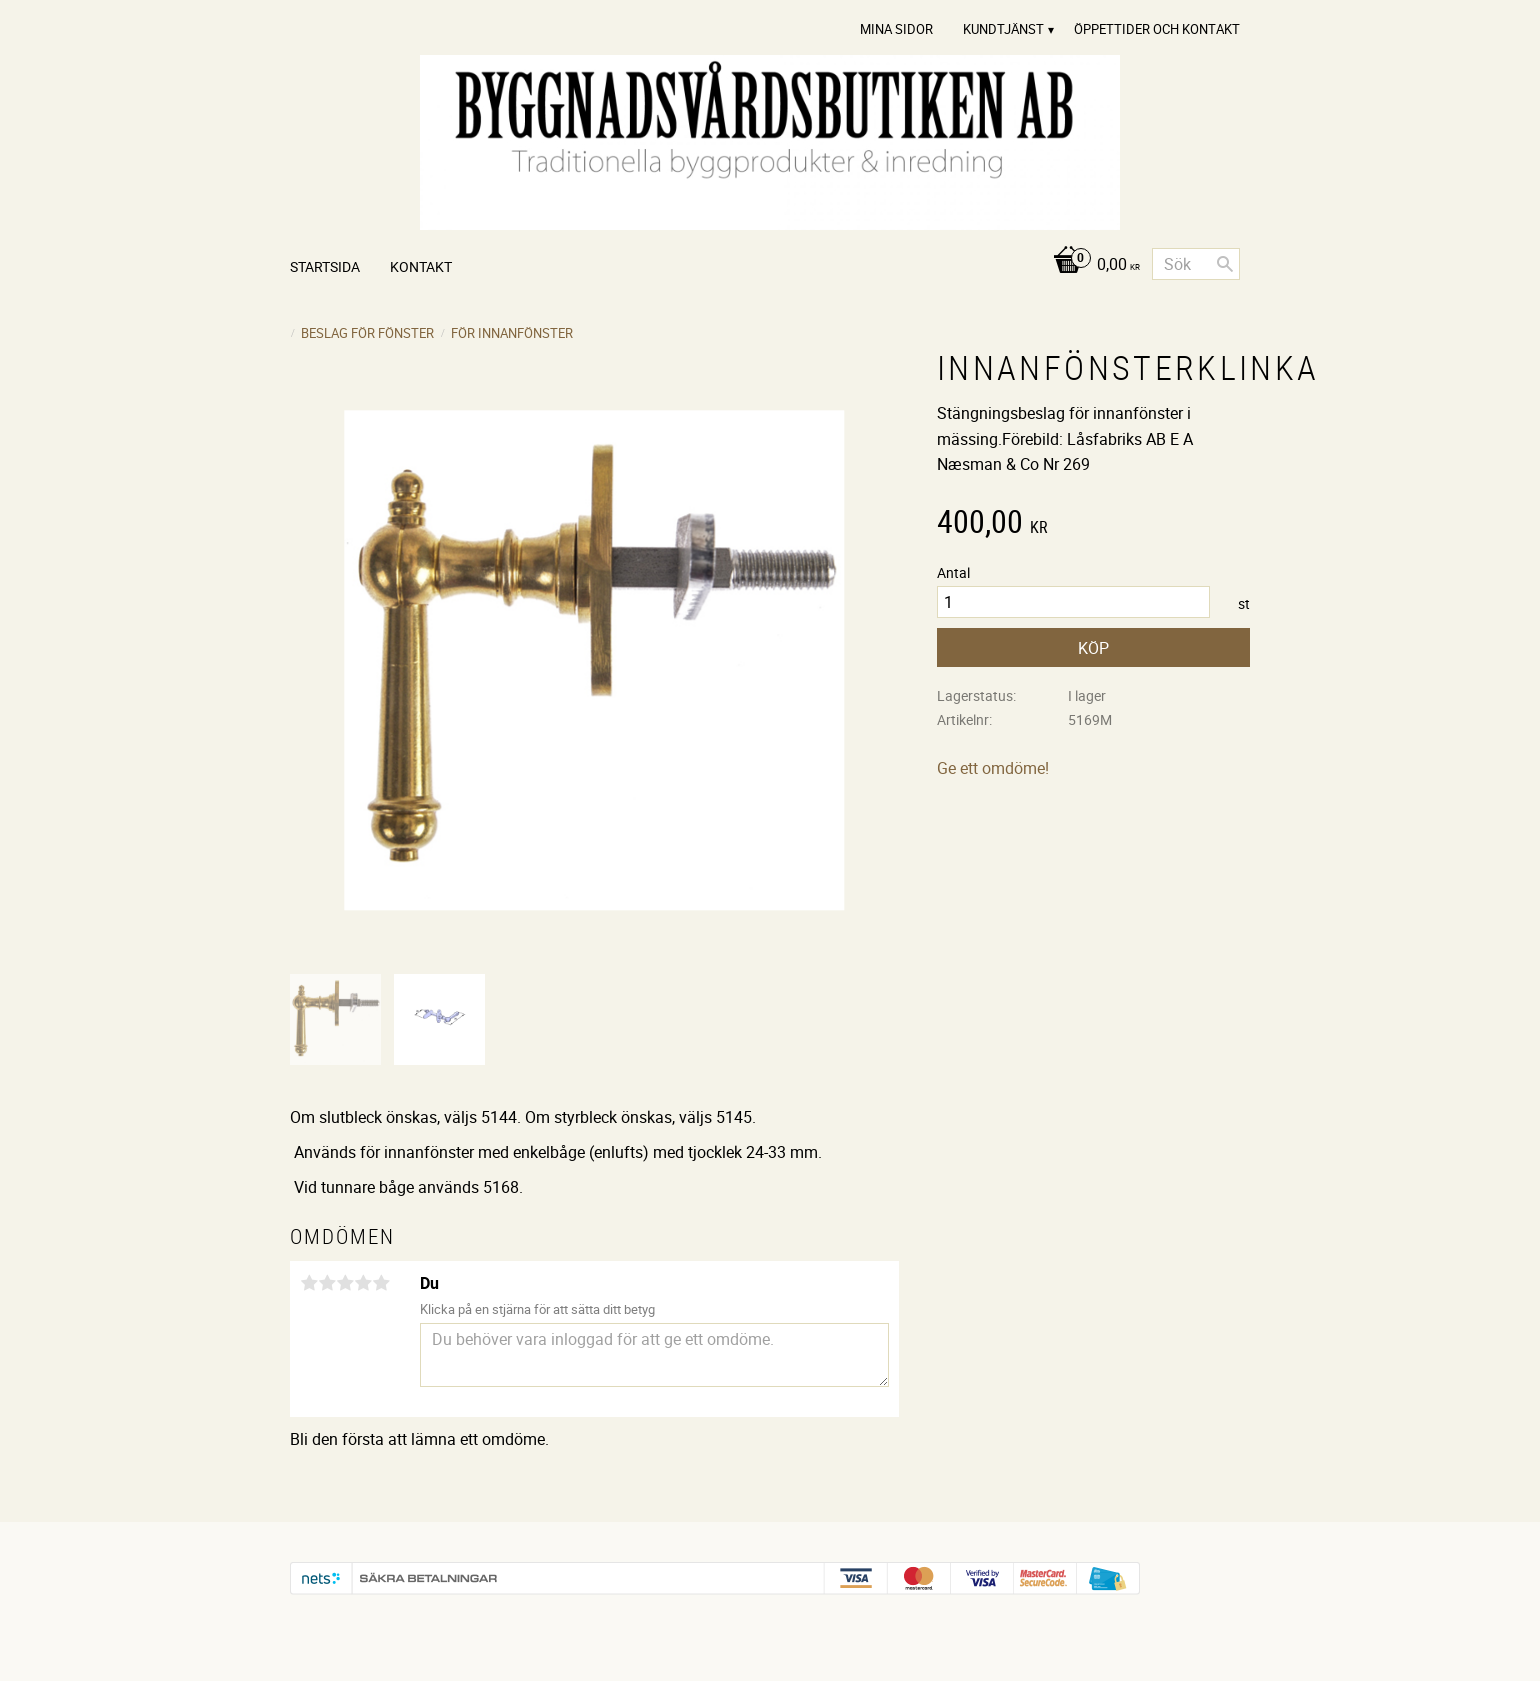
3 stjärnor (345, 1283)
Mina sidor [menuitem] (896, 29)
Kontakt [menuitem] (421, 266)
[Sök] (1225, 264)
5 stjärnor (381, 1283)
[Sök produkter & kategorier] (1196, 264)
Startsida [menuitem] (325, 266)
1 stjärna (309, 1283)
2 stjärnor (327, 1283)
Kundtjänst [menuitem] (1003, 29)
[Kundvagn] (1091, 265)
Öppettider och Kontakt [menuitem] (1157, 29)
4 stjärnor (363, 1283)
